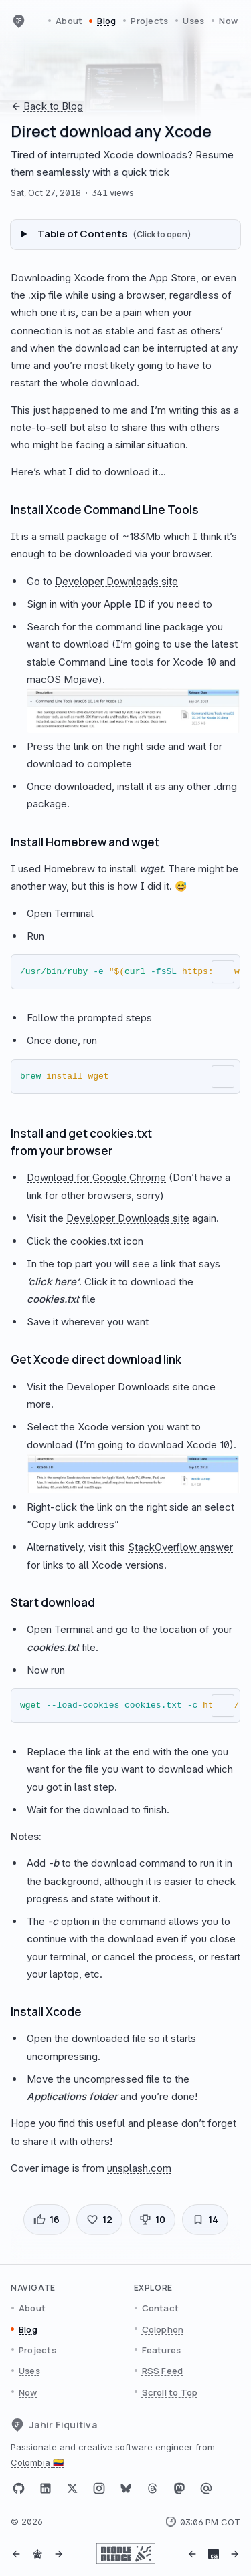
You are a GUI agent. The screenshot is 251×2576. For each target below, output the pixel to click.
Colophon (163, 2329)
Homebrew (69, 868)
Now (228, 21)
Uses (193, 21)
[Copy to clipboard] (223, 972)
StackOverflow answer (180, 1547)
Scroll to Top (170, 2392)
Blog (106, 21)
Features (161, 2350)
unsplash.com (139, 2168)
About (69, 21)
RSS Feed (162, 2371)
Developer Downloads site (116, 581)
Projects (149, 21)
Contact (160, 2308)
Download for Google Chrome (96, 1177)
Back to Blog (47, 106)
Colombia (37, 2462)
